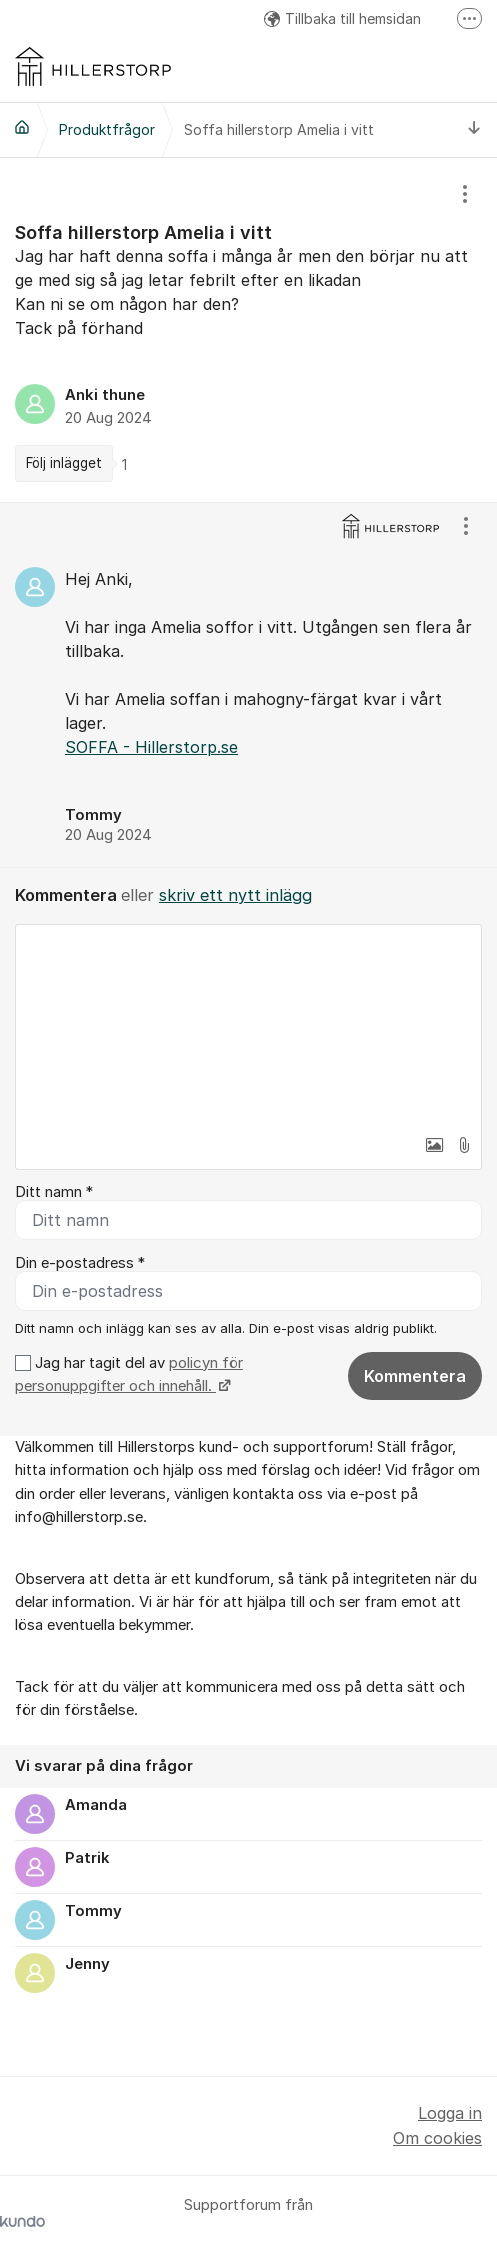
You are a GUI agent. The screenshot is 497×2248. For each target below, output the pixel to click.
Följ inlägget (64, 463)
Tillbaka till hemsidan (342, 18)
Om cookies (437, 2138)
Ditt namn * (54, 1192)
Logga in (450, 2113)
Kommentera (415, 1376)
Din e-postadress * (80, 1263)
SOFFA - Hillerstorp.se (151, 747)
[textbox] (248, 1025)
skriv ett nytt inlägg (235, 895)
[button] (434, 1145)
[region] (248, 330)
